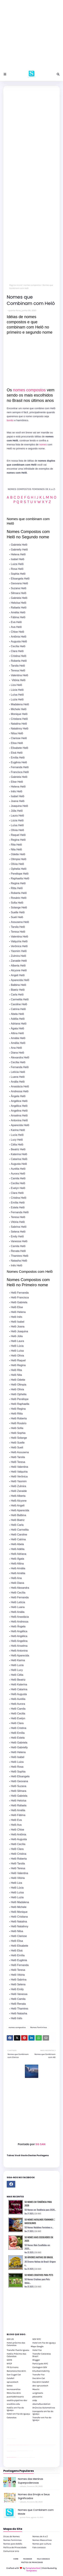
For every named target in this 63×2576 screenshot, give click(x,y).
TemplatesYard (33, 2568)
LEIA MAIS (37, 2213)
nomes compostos (32, 285)
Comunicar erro (11, 2551)
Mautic (35, 2389)
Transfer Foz (38, 2374)
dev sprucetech (40, 2385)
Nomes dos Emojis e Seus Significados (34, 2496)
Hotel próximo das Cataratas (16, 2343)
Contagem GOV (39, 2367)
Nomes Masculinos (42, 2540)
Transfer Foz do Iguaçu (24, 2457)
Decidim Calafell (40, 2382)
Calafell (10, 2378)
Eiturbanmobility (41, 2371)
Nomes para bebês (12, 2543)
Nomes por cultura (41, 2543)
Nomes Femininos (38, 2027)
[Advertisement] (31, 36)
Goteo (9, 2385)
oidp (34, 2400)
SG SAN (40, 2144)
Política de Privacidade (14, 2547)
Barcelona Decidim (16, 2371)
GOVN (9, 2360)
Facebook (27, 2559)
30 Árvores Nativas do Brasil (39, 2257)
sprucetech (12, 2382)
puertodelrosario (15, 2396)
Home (15, 2559)
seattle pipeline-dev (17, 2400)
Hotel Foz (37, 2350)
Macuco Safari (29, 2457)
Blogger (36, 2360)
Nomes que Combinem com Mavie (36, 2511)
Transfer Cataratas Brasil (41, 2354)
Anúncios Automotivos (43, 2407)
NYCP (9, 2363)
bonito (10, 420)
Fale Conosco (43, 2559)
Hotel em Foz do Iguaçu (44, 2342)
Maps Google (37, 2346)
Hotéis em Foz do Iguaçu (15, 2408)
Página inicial (15, 285)
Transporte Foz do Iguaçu (27, 2457)
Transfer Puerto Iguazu (18, 2350)
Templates (31, 2570)
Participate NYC (40, 2363)
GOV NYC (36, 2339)
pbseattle (37, 2396)
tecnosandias (13, 2389)
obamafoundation (41, 2404)
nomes (43, 444)
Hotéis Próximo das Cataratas (16, 2354)
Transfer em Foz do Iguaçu (41, 2418)
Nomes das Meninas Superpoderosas (30, 2480)
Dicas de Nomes (11, 2536)
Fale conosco (39, 2547)
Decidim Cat (38, 2378)
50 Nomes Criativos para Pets (39, 2275)
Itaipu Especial (32, 2457)
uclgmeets (37, 2393)
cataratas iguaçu (17, 2457)
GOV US (10, 2339)
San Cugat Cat (14, 2374)
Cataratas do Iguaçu (34, 2457)
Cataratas (11, 2417)
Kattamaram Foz (30, 2457)
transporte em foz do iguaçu (42, 2412)
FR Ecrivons (12, 2367)
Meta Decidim (14, 2393)
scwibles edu (13, 2404)
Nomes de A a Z (40, 2536)
